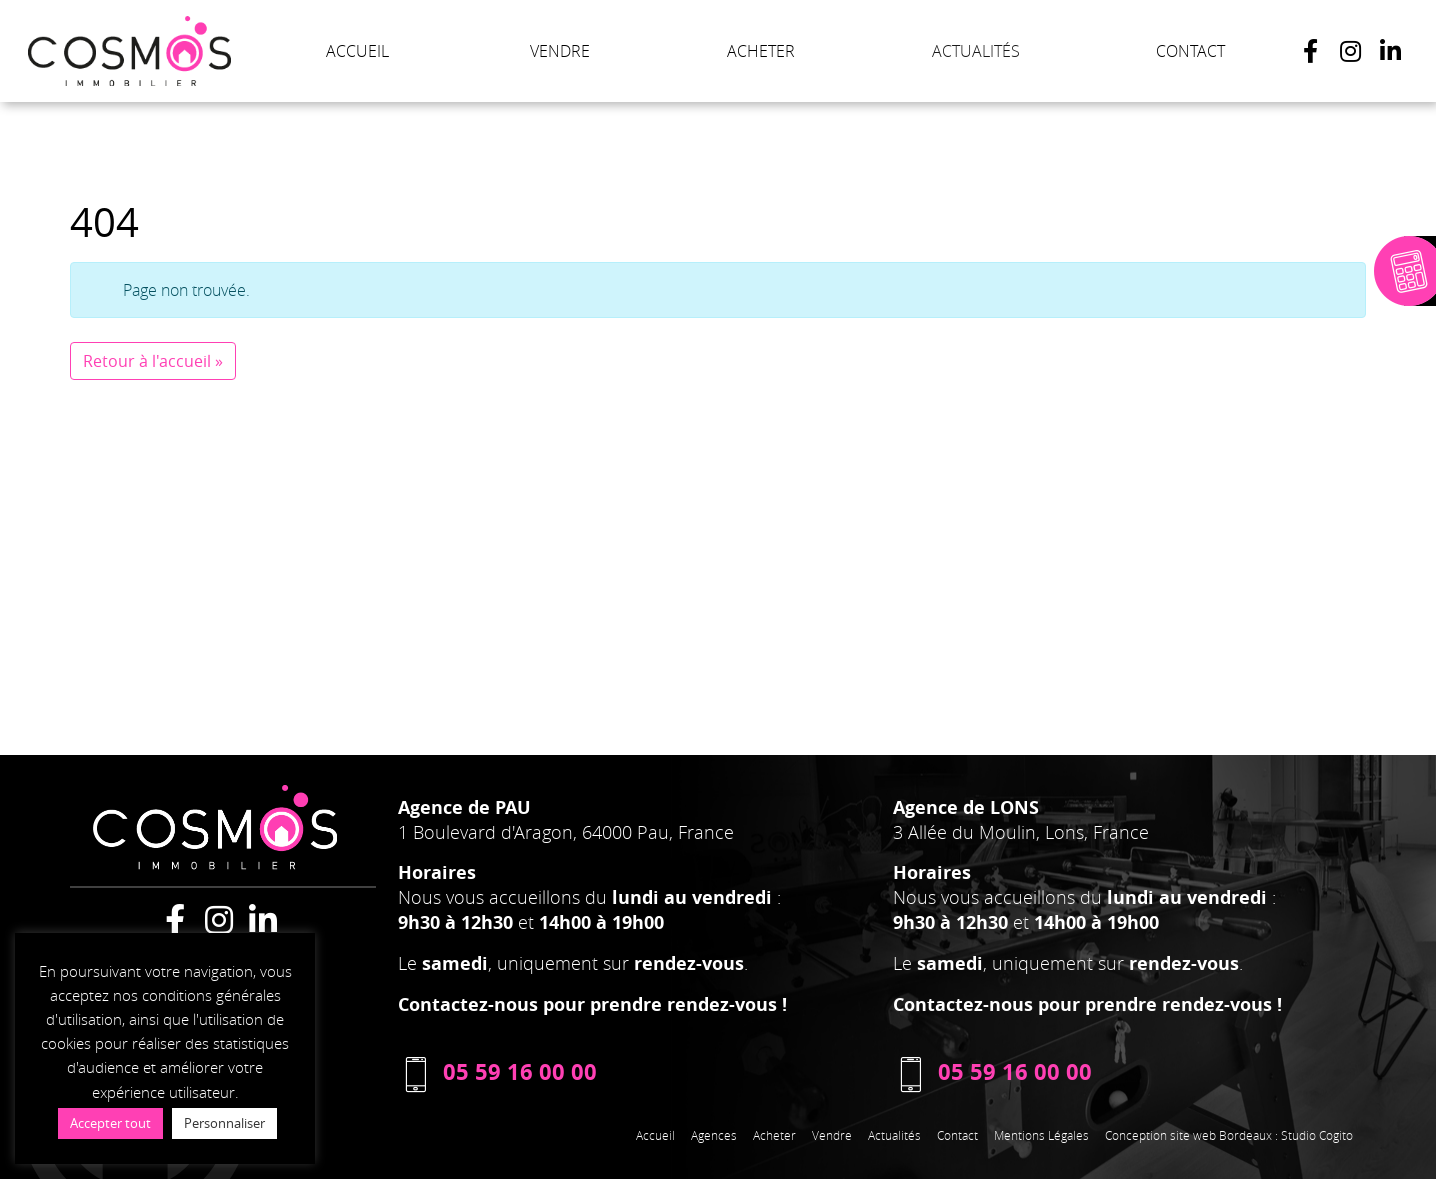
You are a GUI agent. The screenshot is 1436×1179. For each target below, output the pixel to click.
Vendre (832, 1135)
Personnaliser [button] (224, 1123)
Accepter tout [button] (110, 1123)
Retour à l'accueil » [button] (153, 361)
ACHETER (761, 51)
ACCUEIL (357, 51)
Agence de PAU (464, 807)
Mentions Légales (1041, 1135)
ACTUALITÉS (976, 51)
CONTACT (1190, 51)
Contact (957, 1135)
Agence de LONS (966, 807)
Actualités (894, 1135)
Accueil (655, 1135)
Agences (714, 1135)
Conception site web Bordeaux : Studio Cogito (1229, 1135)
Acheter (774, 1135)
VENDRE (560, 51)
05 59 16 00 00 (497, 1071)
